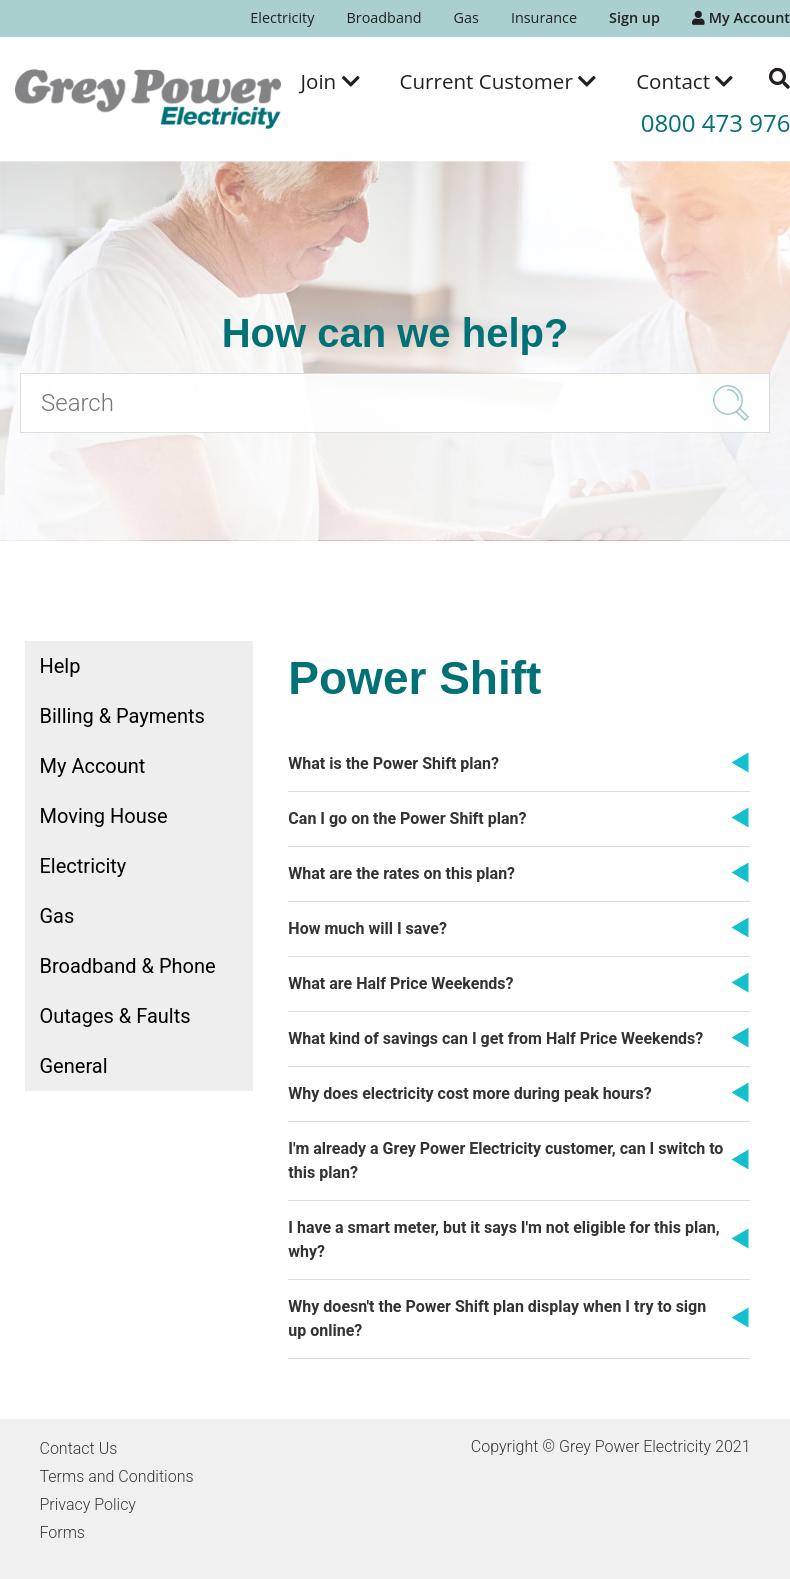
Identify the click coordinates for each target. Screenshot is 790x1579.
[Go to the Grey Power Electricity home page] (148, 99)
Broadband (383, 17)
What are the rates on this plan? (401, 873)
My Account (741, 17)
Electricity (282, 17)
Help (60, 666)
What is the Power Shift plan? (393, 763)
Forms (62, 1532)
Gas (466, 17)
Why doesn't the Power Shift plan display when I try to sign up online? (497, 1318)
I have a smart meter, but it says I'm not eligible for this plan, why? (503, 1239)
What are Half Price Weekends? (400, 983)
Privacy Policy (88, 1504)
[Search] (395, 403)
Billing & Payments (122, 716)
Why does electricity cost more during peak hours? (469, 1093)
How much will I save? (367, 928)
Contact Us (79, 1448)
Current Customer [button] (498, 81)
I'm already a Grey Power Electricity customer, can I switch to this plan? (505, 1160)
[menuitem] (282, 18)
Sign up (634, 17)
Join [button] (330, 81)
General (74, 1066)
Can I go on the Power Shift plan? (407, 818)
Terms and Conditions (117, 1476)
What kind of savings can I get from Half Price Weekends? (495, 1038)
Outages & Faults (115, 1016)
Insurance (544, 17)
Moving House (104, 816)
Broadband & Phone (128, 966)
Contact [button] (684, 81)
